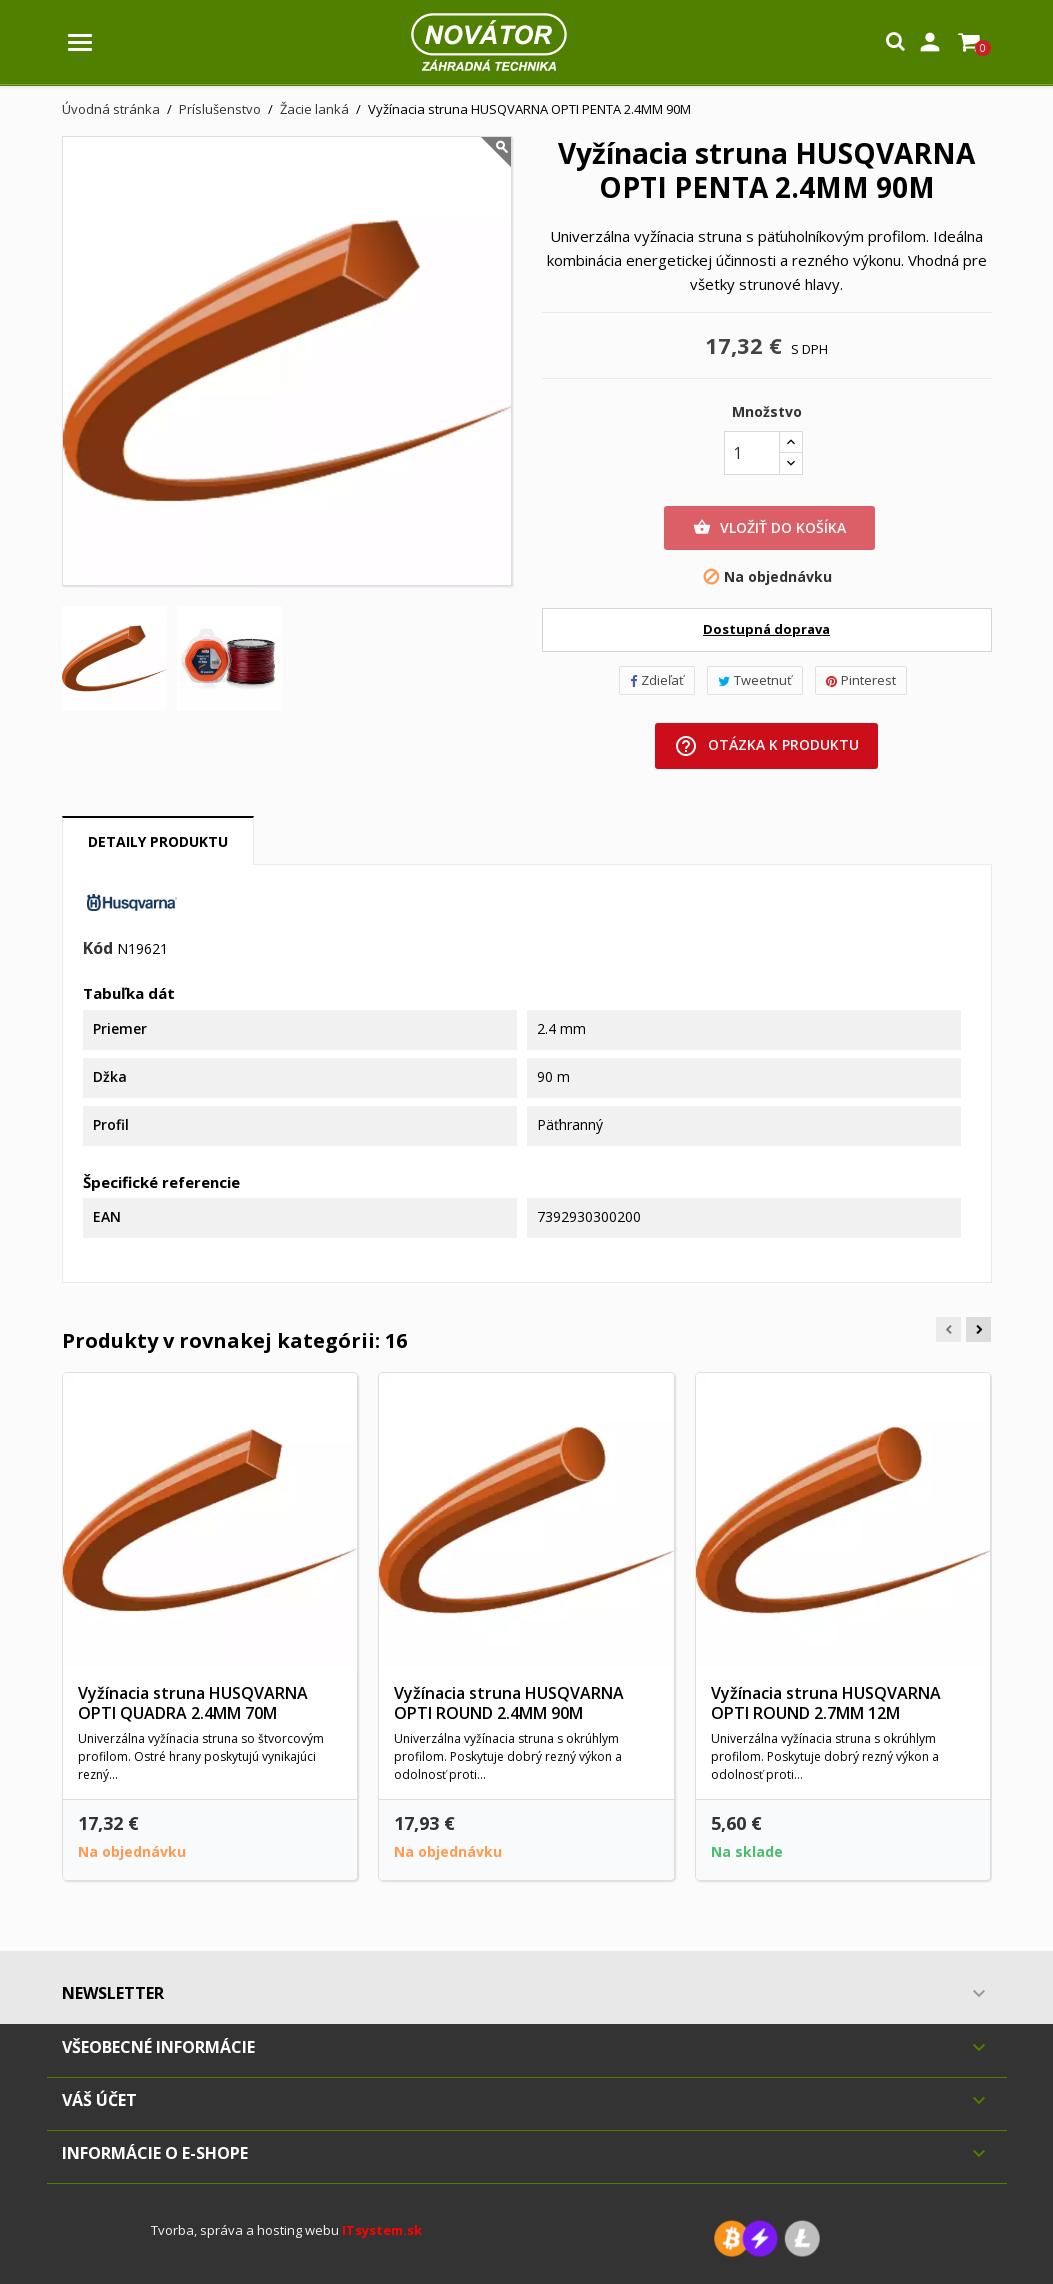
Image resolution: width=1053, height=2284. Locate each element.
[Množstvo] (752, 453)
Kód (98, 949)
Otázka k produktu (766, 746)
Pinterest (861, 680)
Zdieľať (657, 680)
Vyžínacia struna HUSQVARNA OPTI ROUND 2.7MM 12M (826, 1703)
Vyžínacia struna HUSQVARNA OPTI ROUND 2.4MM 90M (509, 1703)
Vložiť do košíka (769, 528)
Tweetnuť (755, 680)
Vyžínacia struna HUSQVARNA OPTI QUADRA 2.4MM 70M (193, 1703)
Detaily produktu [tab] (158, 841)
